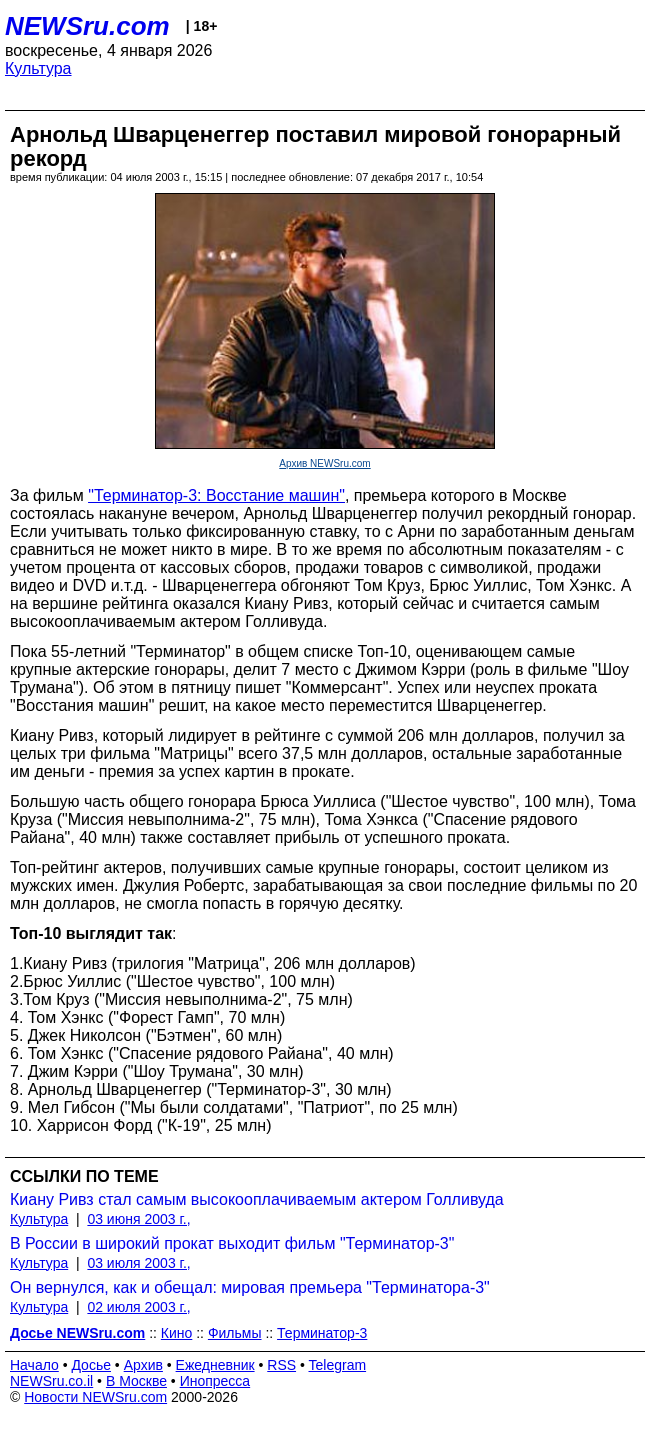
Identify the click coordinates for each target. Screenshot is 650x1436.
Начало (34, 1365)
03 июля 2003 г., (138, 1263)
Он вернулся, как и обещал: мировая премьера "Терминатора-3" (250, 1287)
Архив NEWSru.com (324, 463)
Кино (177, 1333)
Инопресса (215, 1381)
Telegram (338, 1365)
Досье (91, 1365)
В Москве (136, 1381)
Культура (38, 68)
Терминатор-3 (322, 1333)
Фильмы (235, 1333)
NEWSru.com (87, 26)
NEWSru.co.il (51, 1381)
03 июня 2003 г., (138, 1219)
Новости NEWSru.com (95, 1397)
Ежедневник (215, 1365)
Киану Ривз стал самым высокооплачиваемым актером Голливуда (257, 1199)
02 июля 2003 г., (138, 1307)
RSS (281, 1365)
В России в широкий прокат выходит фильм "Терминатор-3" (232, 1243)
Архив (143, 1365)
